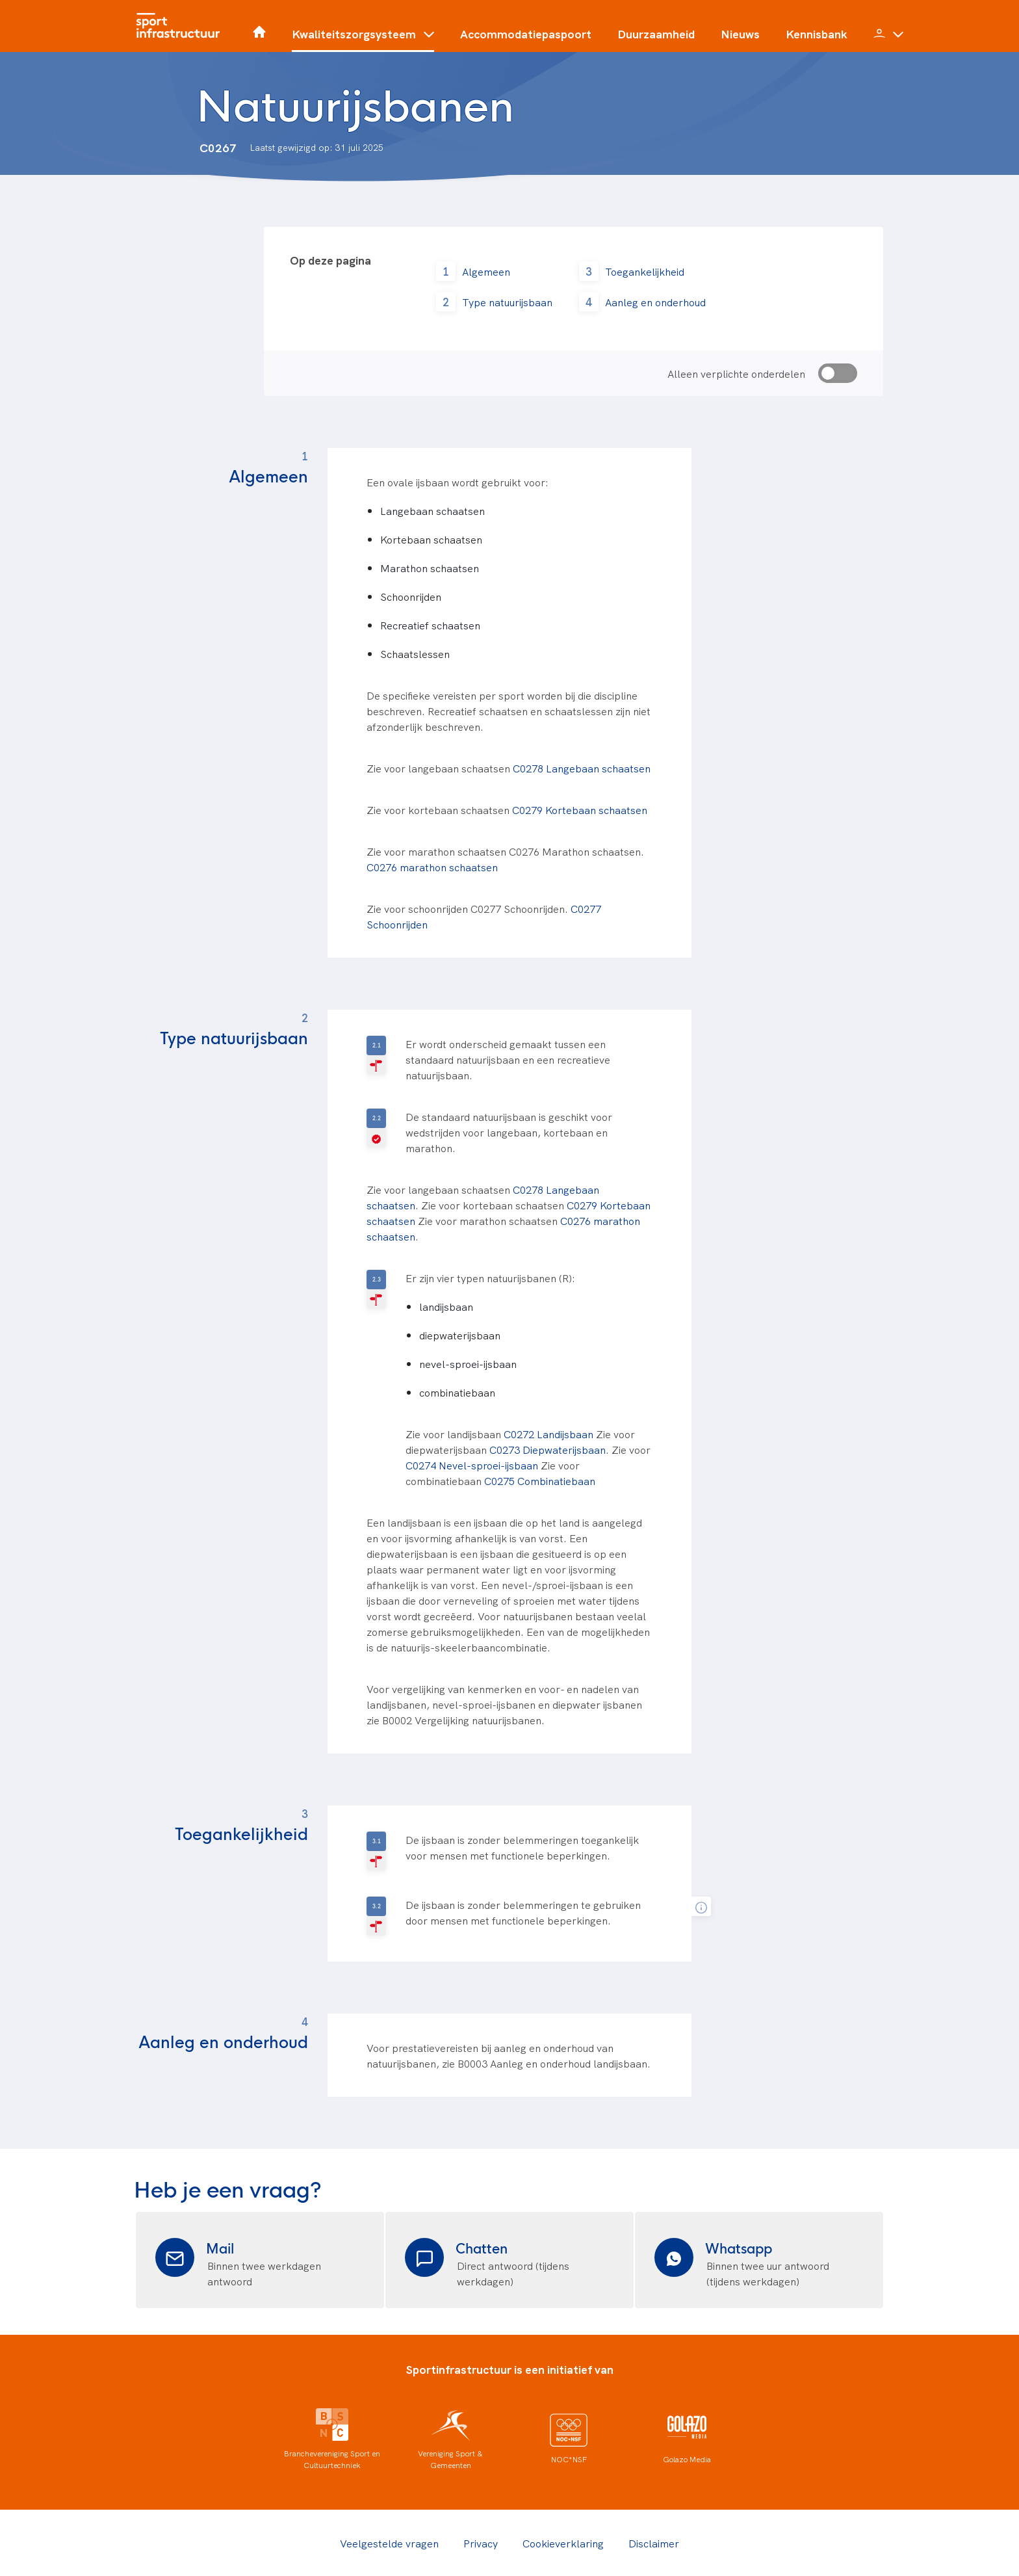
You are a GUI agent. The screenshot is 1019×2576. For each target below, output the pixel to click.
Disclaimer (653, 2543)
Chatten (482, 2247)
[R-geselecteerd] (376, 1055)
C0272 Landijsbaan (548, 1433)
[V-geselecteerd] (376, 1128)
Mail (220, 2247)
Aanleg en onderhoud (655, 302)
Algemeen (486, 271)
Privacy (480, 2543)
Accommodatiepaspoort (525, 34)
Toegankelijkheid (644, 271)
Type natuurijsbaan (507, 302)
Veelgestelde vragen (389, 2543)
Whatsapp (738, 2247)
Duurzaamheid (656, 34)
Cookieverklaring (563, 2543)
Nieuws (740, 34)
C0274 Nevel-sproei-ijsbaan (472, 1465)
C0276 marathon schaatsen (432, 867)
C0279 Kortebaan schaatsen (579, 809)
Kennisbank (816, 34)
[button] (363, 39)
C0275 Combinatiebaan (539, 1480)
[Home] (181, 26)
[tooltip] (701, 1907)
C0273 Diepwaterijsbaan (547, 1449)
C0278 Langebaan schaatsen (582, 768)
